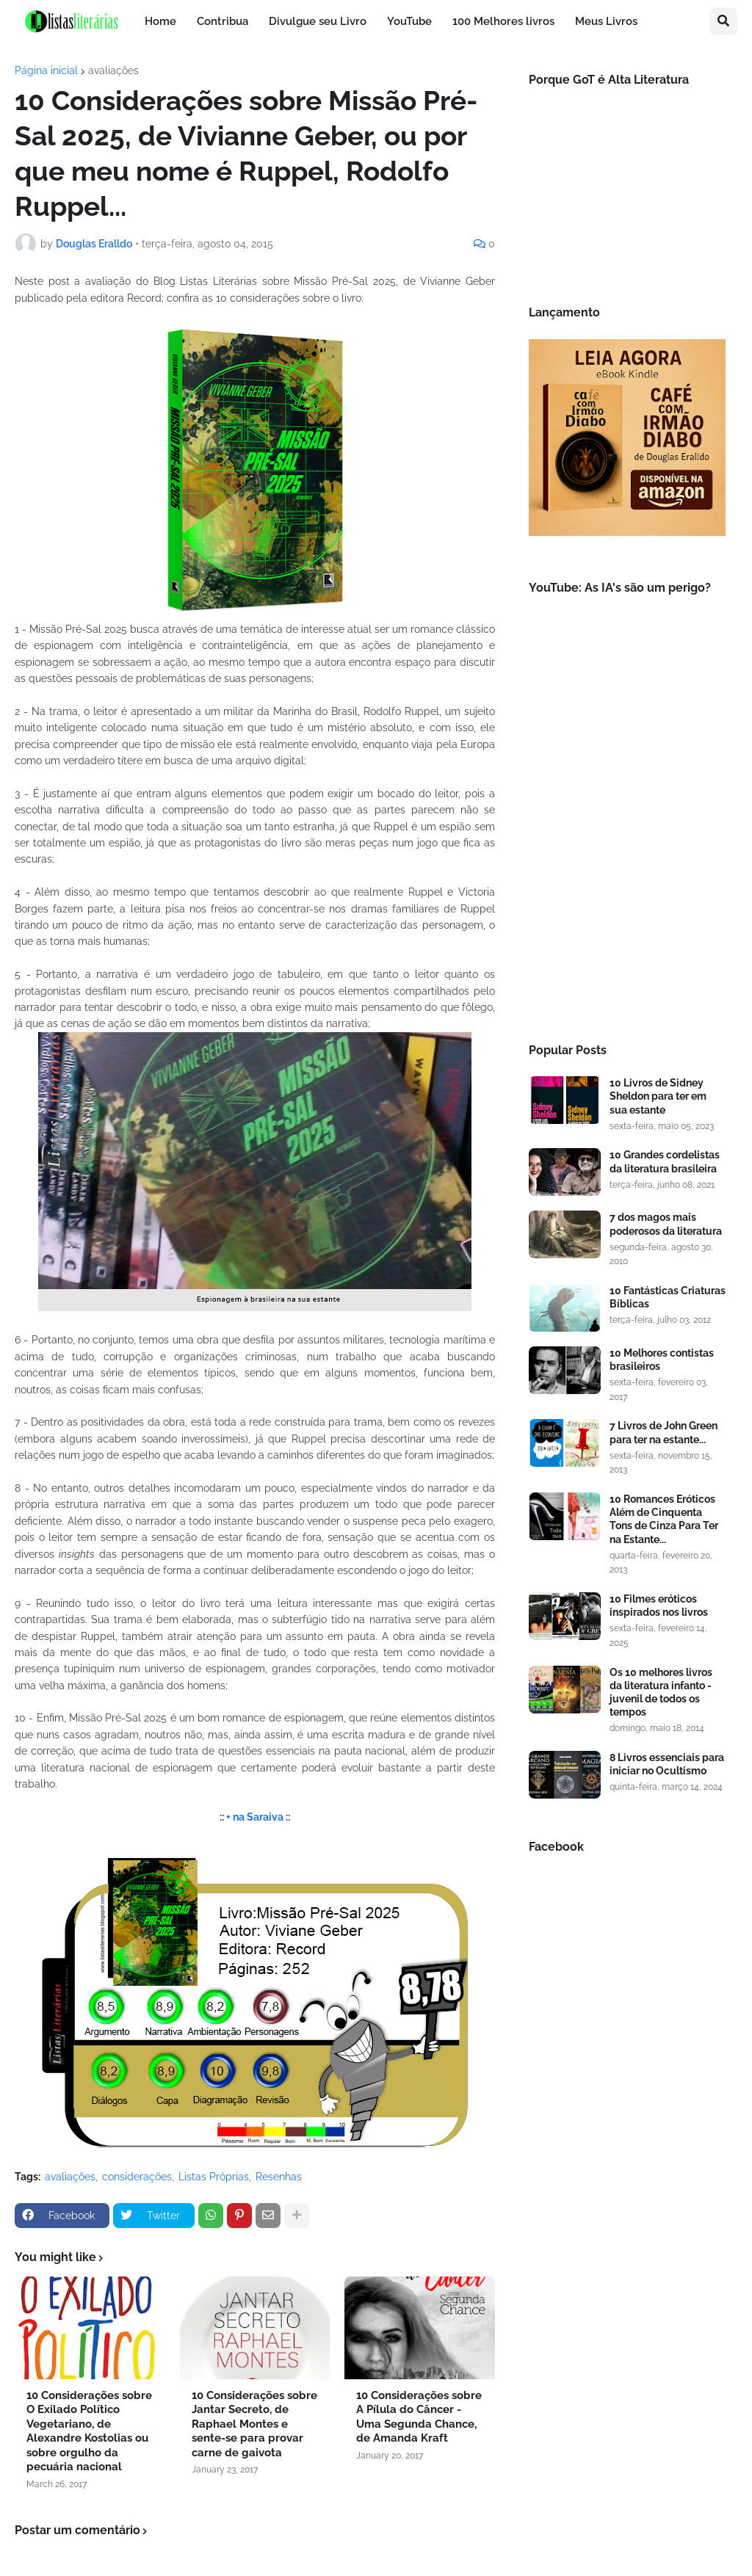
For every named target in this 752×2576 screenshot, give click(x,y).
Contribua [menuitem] (222, 21)
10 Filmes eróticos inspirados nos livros (659, 1605)
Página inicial (46, 70)
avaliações (113, 70)
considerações (137, 2177)
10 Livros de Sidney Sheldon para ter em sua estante (658, 1096)
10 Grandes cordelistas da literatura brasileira (665, 1161)
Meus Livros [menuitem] (606, 21)
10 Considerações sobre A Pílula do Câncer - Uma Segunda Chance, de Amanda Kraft (419, 2417)
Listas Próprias (213, 2177)
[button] (723, 21)
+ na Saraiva (254, 1817)
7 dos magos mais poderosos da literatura (666, 1223)
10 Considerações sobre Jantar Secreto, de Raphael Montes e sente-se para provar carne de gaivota (254, 2424)
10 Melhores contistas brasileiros (662, 1359)
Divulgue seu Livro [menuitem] (317, 21)
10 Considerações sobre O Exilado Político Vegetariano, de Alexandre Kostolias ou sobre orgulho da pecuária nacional (89, 2431)
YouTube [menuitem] (409, 21)
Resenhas (279, 2177)
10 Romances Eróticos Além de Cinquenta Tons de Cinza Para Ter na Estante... (664, 1519)
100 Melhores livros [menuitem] (503, 21)
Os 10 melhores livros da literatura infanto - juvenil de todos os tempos (661, 1692)
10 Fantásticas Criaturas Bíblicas (668, 1297)
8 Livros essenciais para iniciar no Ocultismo (667, 1764)
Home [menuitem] (160, 21)
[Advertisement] (627, 910)
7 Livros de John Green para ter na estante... (663, 1432)
